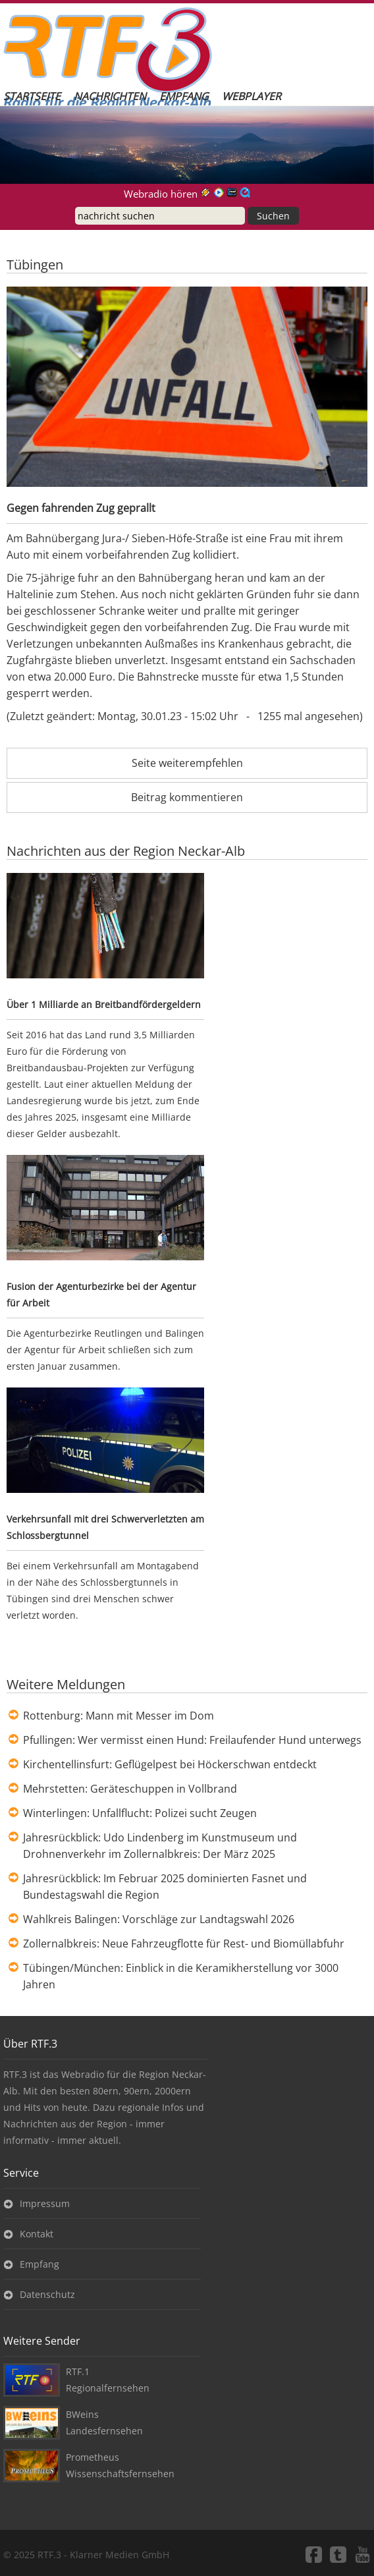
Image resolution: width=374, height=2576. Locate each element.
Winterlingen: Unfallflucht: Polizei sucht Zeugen (140, 1813)
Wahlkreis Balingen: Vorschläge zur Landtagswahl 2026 (158, 1919)
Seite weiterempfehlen (187, 763)
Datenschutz (47, 2294)
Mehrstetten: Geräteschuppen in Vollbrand (130, 1788)
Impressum (45, 2203)
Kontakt (36, 2233)
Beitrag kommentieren (187, 797)
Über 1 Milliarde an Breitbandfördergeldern (104, 1004)
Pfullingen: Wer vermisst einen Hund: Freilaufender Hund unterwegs (192, 1740)
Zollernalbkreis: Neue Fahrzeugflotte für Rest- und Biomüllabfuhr (183, 1943)
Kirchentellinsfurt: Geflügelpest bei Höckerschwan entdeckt (170, 1764)
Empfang (184, 96)
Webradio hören (161, 193)
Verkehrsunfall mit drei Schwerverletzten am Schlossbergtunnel (105, 1527)
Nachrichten (110, 96)
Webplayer (251, 96)
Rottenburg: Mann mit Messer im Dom (118, 1715)
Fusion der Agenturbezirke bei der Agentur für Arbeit (101, 1294)
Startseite (32, 96)
